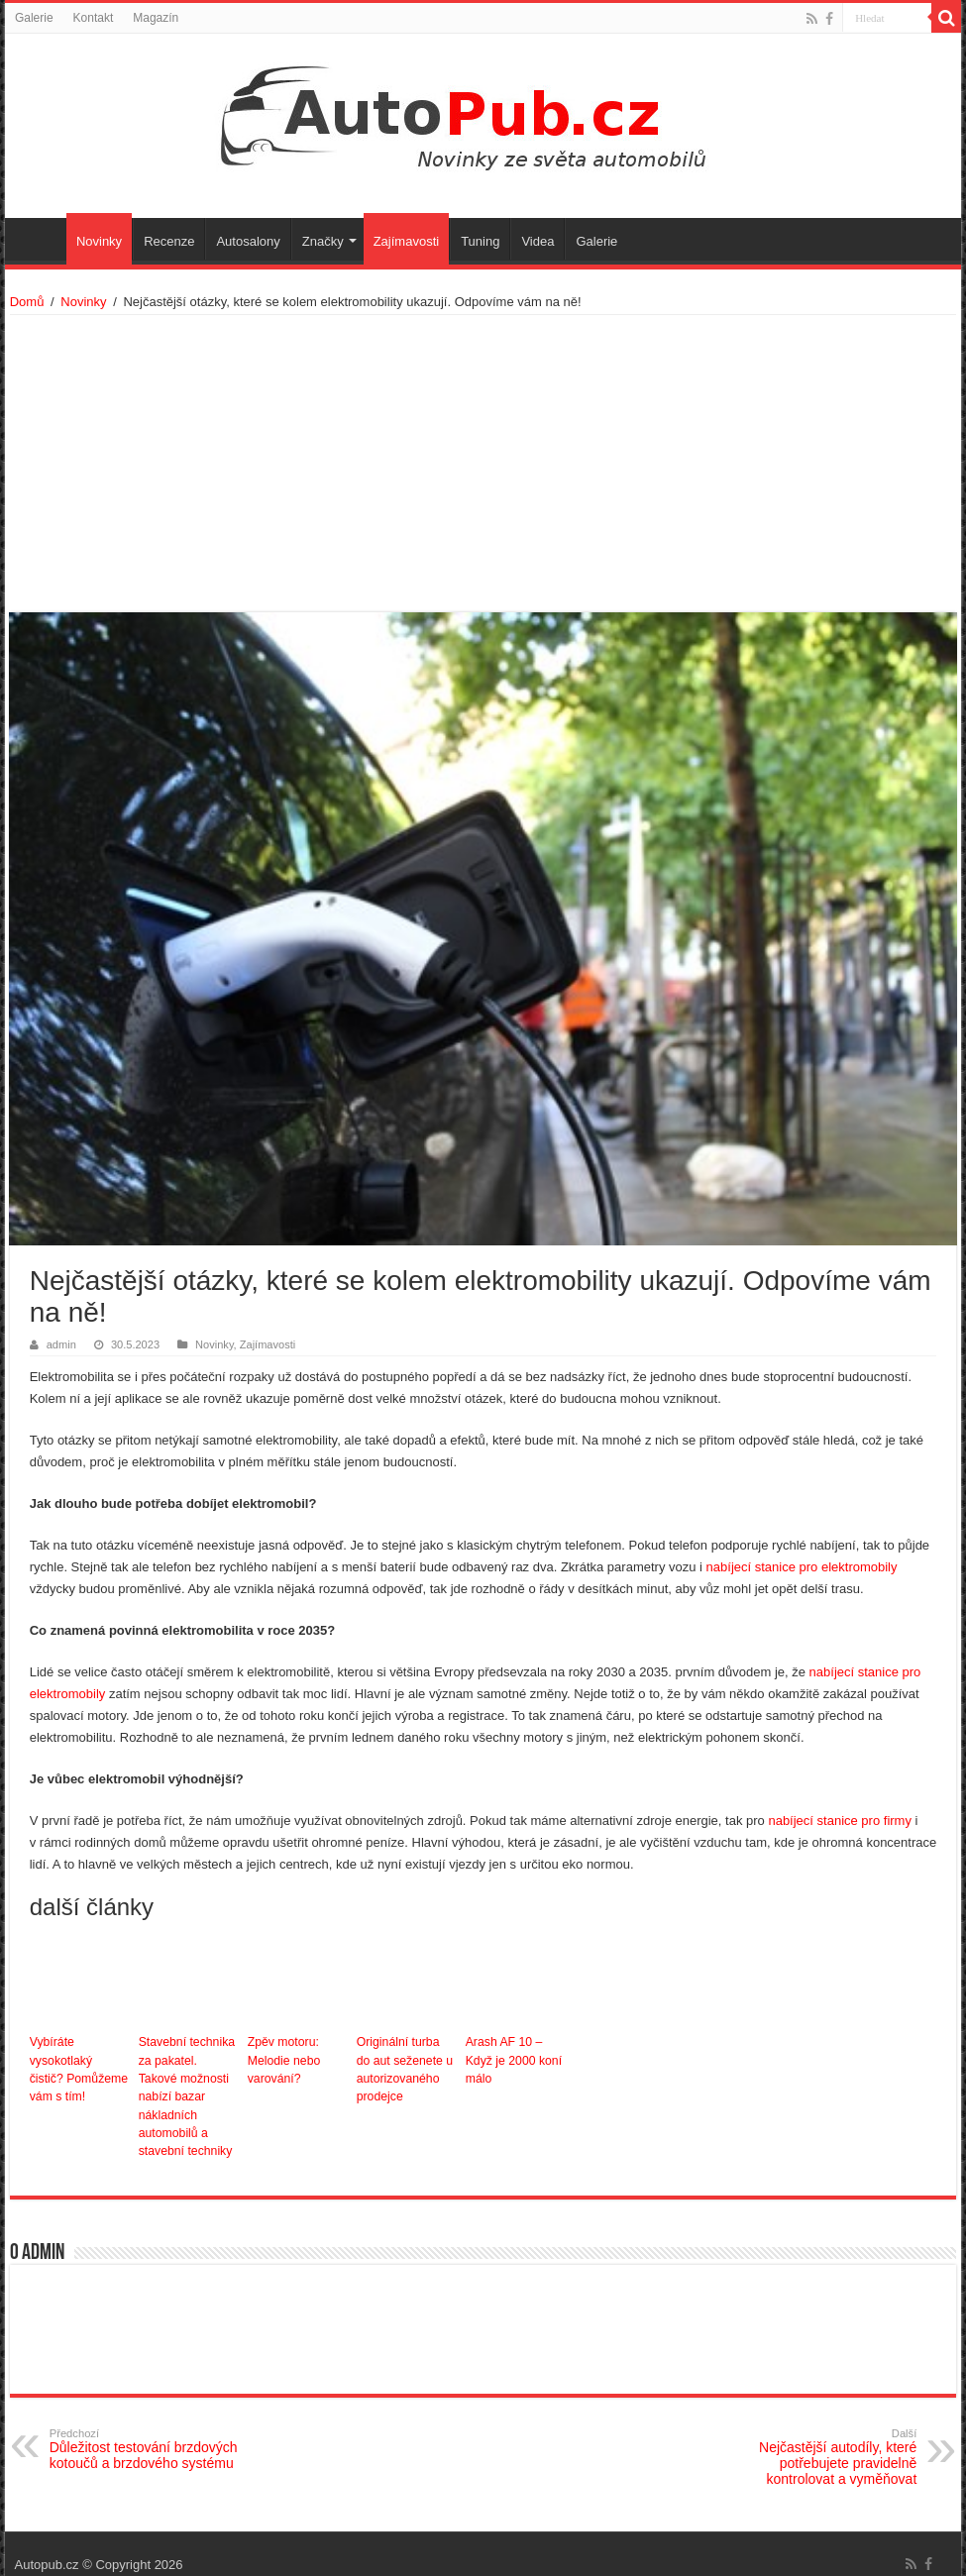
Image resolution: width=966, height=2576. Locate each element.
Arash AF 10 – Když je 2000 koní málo (513, 2060)
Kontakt (93, 18)
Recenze (169, 241)
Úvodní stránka (40, 239)
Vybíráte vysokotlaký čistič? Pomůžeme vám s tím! (79, 2068)
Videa (537, 241)
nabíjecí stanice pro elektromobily (802, 1566)
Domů (27, 301)
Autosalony (247, 241)
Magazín (155, 18)
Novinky (99, 241)
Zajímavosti (406, 241)
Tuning (480, 241)
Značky (323, 241)
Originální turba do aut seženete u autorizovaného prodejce (406, 2068)
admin (61, 1344)
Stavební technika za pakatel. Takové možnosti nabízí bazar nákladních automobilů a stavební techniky (188, 2086)
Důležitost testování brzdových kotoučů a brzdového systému (151, 2428)
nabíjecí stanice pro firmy (840, 1820)
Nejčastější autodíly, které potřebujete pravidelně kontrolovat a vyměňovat (814, 2436)
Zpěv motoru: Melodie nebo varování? (283, 2060)
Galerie (34, 18)
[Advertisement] (483, 463)
